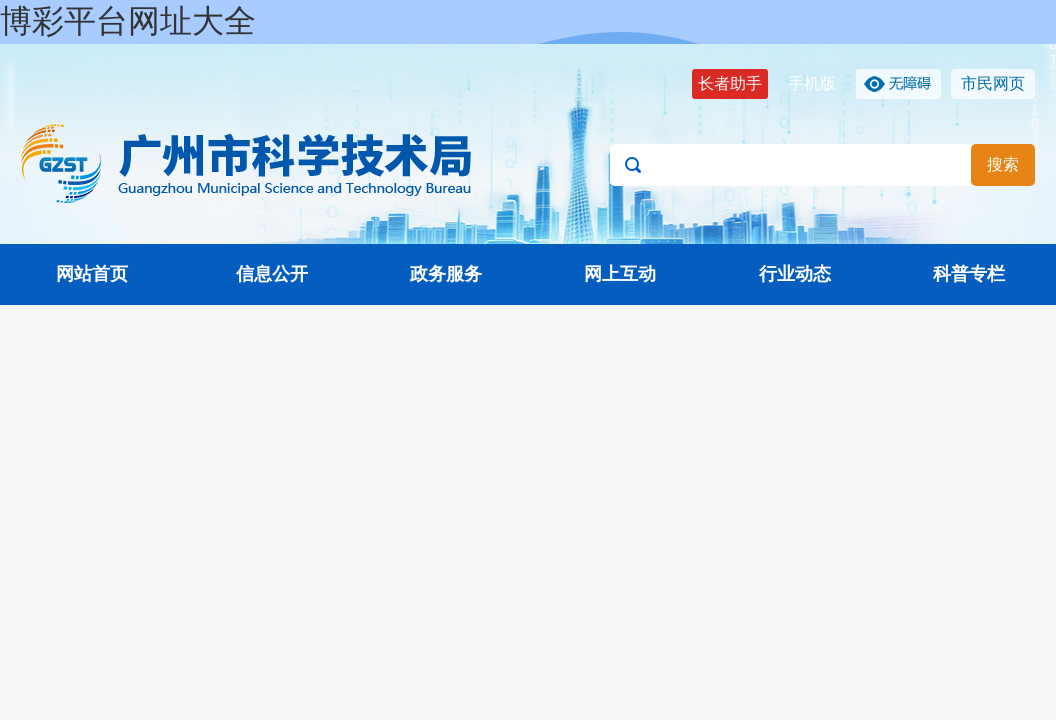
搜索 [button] (1003, 164)
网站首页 (92, 274)
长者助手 (730, 83)
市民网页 (993, 83)
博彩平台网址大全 (128, 21)
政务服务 (446, 274)
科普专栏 (969, 274)
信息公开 (272, 274)
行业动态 (795, 274)
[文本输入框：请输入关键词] (822, 165)
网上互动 (620, 274)
